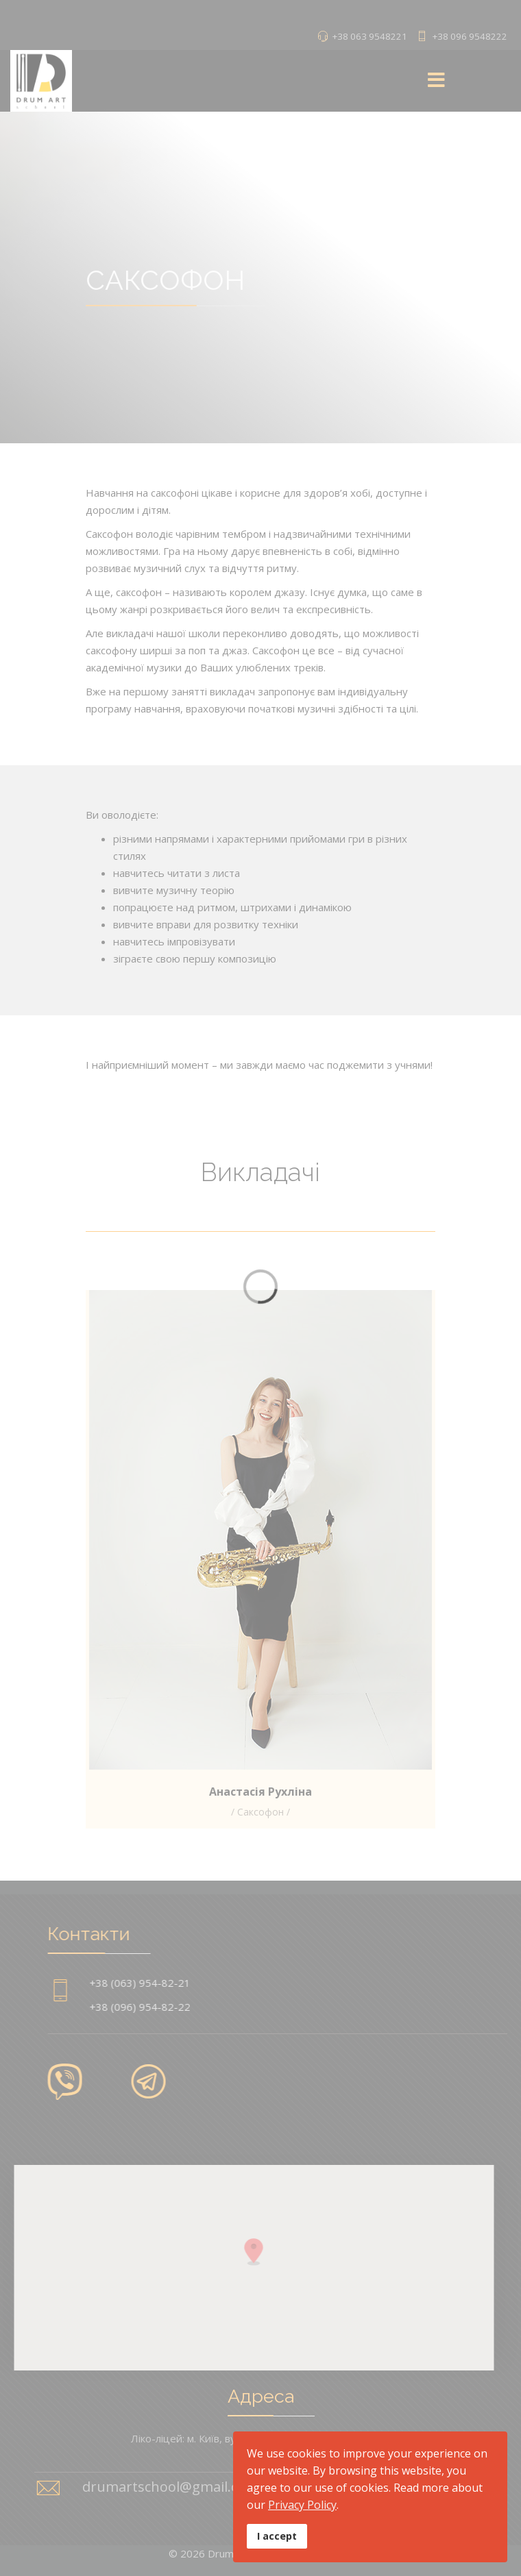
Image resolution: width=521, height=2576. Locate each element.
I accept (277, 2535)
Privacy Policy (302, 2504)
